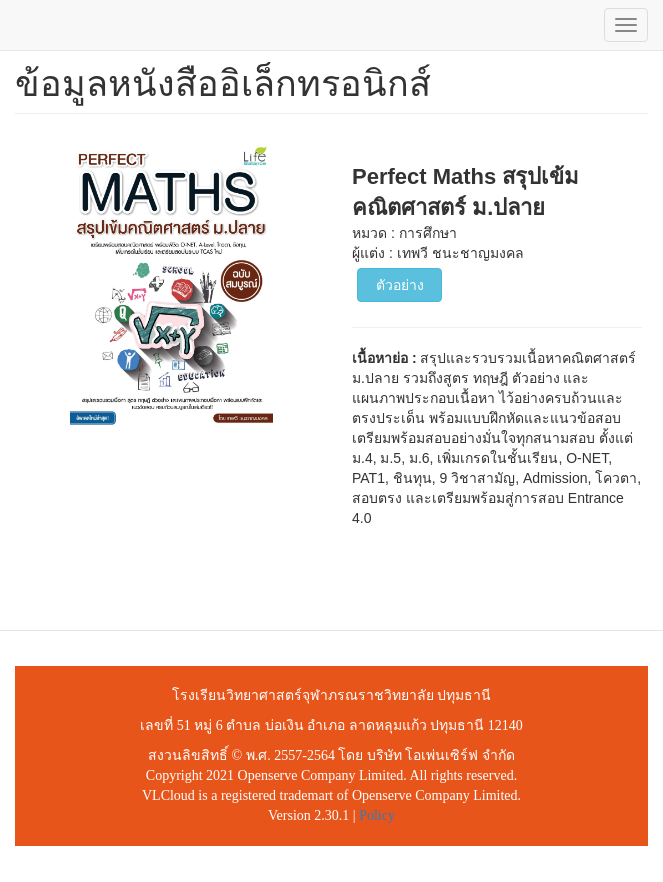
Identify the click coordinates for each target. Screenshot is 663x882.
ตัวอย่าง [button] (400, 285)
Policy (377, 815)
